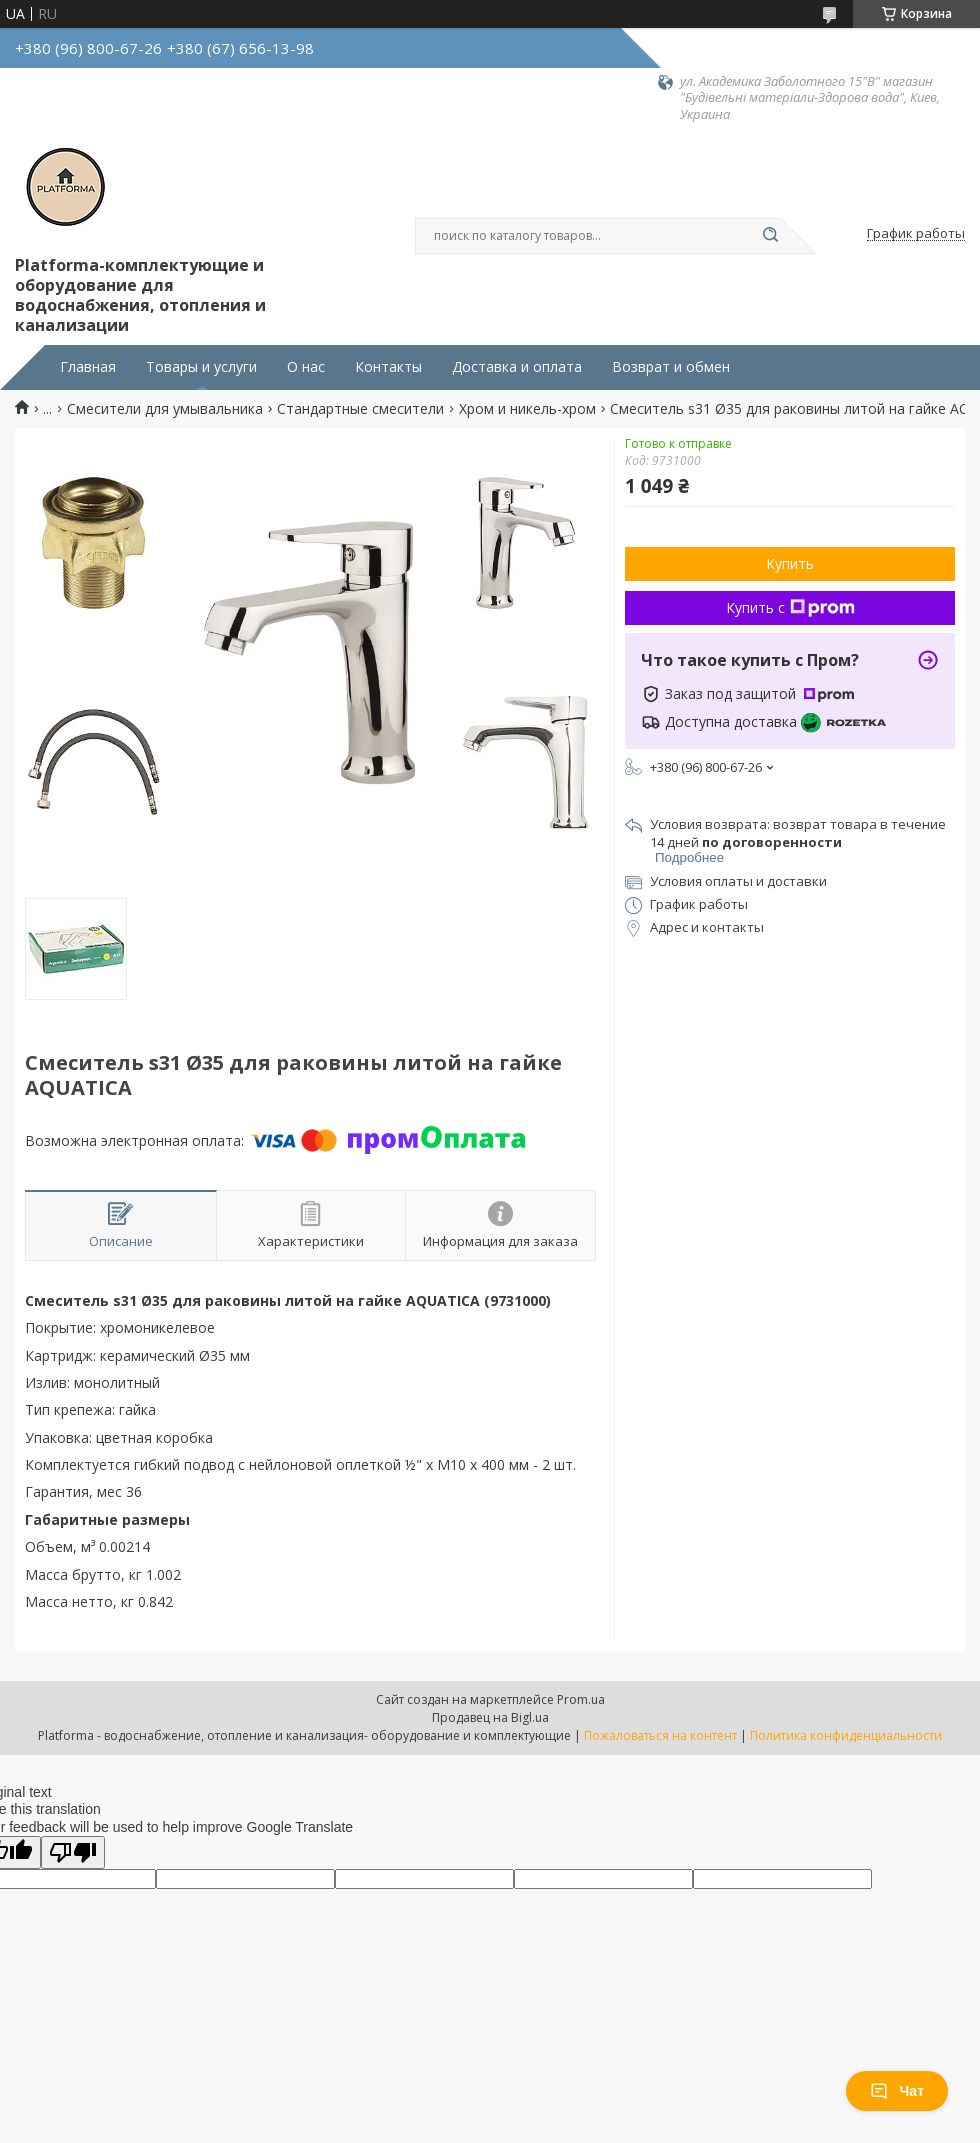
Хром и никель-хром (527, 409)
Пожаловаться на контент (660, 1735)
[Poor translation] (73, 1852)
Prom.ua (581, 1699)
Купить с (790, 607)
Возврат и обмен (671, 367)
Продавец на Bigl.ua (490, 1717)
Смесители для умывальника (165, 409)
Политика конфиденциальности (846, 1735)
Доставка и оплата (517, 367)
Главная (88, 367)
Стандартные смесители (360, 409)
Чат (897, 2091)
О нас (306, 367)
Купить (790, 563)
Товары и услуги (201, 367)
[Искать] (770, 236)
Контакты (388, 367)
